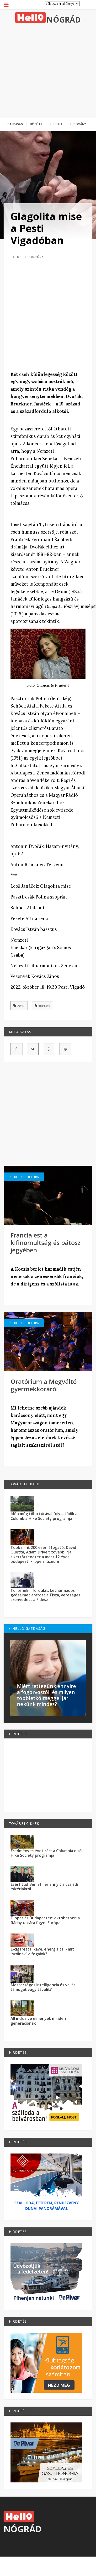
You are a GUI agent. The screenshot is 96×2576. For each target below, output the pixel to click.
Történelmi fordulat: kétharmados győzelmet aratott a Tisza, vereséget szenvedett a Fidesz (45, 1595)
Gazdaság (15, 124)
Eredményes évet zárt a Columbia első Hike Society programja (46, 1853)
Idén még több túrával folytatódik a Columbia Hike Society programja (44, 1516)
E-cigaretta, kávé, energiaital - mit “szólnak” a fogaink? (42, 1951)
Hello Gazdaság (27, 1628)
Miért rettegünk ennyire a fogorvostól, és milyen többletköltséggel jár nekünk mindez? (46, 1695)
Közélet (36, 124)
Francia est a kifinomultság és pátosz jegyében (45, 1242)
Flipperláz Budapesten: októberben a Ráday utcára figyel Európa (45, 1920)
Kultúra (56, 124)
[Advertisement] (45, 71)
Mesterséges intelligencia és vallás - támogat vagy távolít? (44, 1987)
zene (19, 1005)
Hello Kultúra (28, 257)
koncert (42, 1005)
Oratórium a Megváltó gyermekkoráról (44, 1385)
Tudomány (78, 124)
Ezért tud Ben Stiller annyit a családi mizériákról (44, 1887)
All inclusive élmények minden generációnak (38, 2021)
